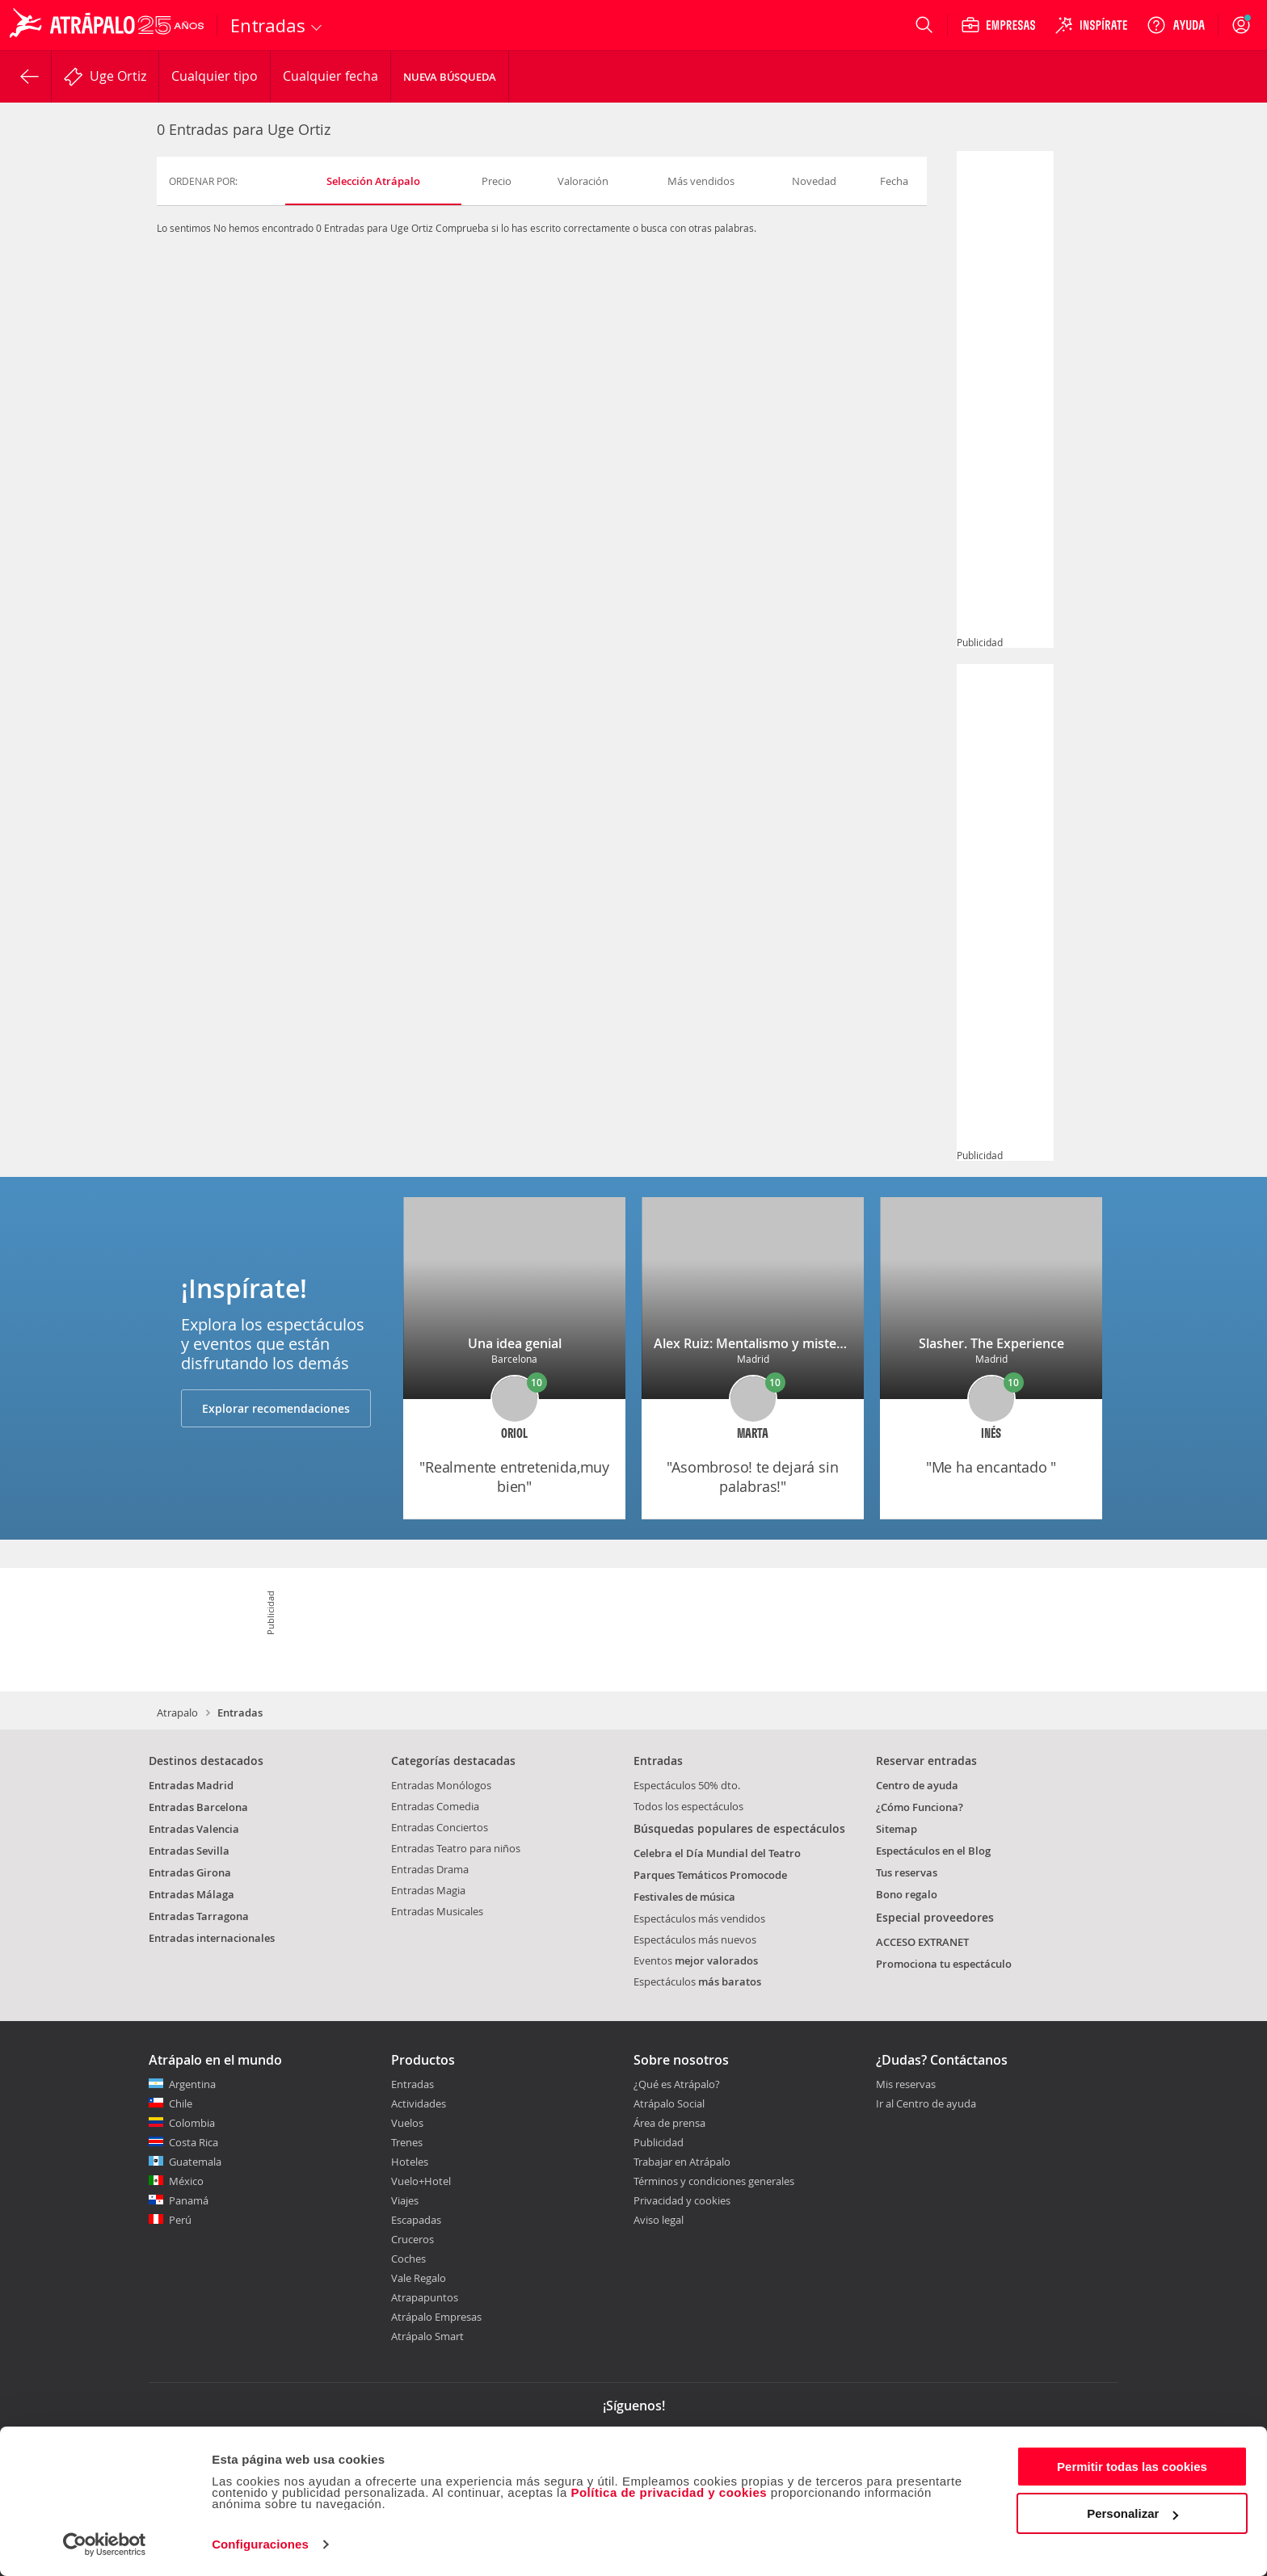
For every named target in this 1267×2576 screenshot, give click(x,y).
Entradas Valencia (194, 1829)
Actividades (418, 2103)
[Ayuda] (1176, 25)
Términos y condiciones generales (714, 2181)
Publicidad (659, 2142)
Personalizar (1132, 2513)
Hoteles (409, 2161)
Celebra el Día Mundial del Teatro (717, 1853)
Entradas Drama (430, 1869)
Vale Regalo (418, 2278)
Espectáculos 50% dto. (687, 1785)
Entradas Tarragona (199, 1916)
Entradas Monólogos (441, 1785)
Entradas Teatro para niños (455, 1848)
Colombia (192, 2123)
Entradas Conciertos (439, 1827)
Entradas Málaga (191, 1894)
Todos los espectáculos (688, 1806)
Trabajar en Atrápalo (682, 2161)
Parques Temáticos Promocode (710, 1875)
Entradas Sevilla (189, 1850)
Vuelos (407, 2123)
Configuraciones (260, 2544)
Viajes (405, 2200)
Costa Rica (193, 2142)
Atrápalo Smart (427, 2336)
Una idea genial (515, 1343)
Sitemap (896, 1829)
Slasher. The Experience (991, 1343)
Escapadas (416, 2220)
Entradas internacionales (212, 1938)
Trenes (407, 2142)
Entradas (412, 2084)
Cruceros (412, 2239)
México (186, 2181)
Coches (408, 2258)
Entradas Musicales (437, 1911)
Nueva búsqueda (449, 76)
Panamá (188, 2200)
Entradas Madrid (191, 1785)
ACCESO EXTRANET (922, 1942)
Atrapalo (177, 1712)
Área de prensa (669, 2123)
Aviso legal (659, 2220)
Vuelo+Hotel (421, 2181)
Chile (180, 2103)
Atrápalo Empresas (436, 2316)
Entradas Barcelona (198, 1807)
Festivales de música (684, 1896)
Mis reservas (906, 2084)
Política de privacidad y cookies (668, 2492)
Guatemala (195, 2161)
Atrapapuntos (424, 2297)
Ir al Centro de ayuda (926, 2104)
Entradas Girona (190, 1872)
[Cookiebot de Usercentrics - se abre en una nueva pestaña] (104, 2544)
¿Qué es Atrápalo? (677, 2084)
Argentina (192, 2084)
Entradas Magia (428, 1890)
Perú (180, 2220)
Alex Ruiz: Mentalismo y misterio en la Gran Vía (797, 1343)
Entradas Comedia (435, 1806)
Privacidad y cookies (682, 2200)
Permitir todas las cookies (1132, 2466)
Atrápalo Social (669, 2103)
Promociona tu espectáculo (944, 1963)
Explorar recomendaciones (276, 1408)
